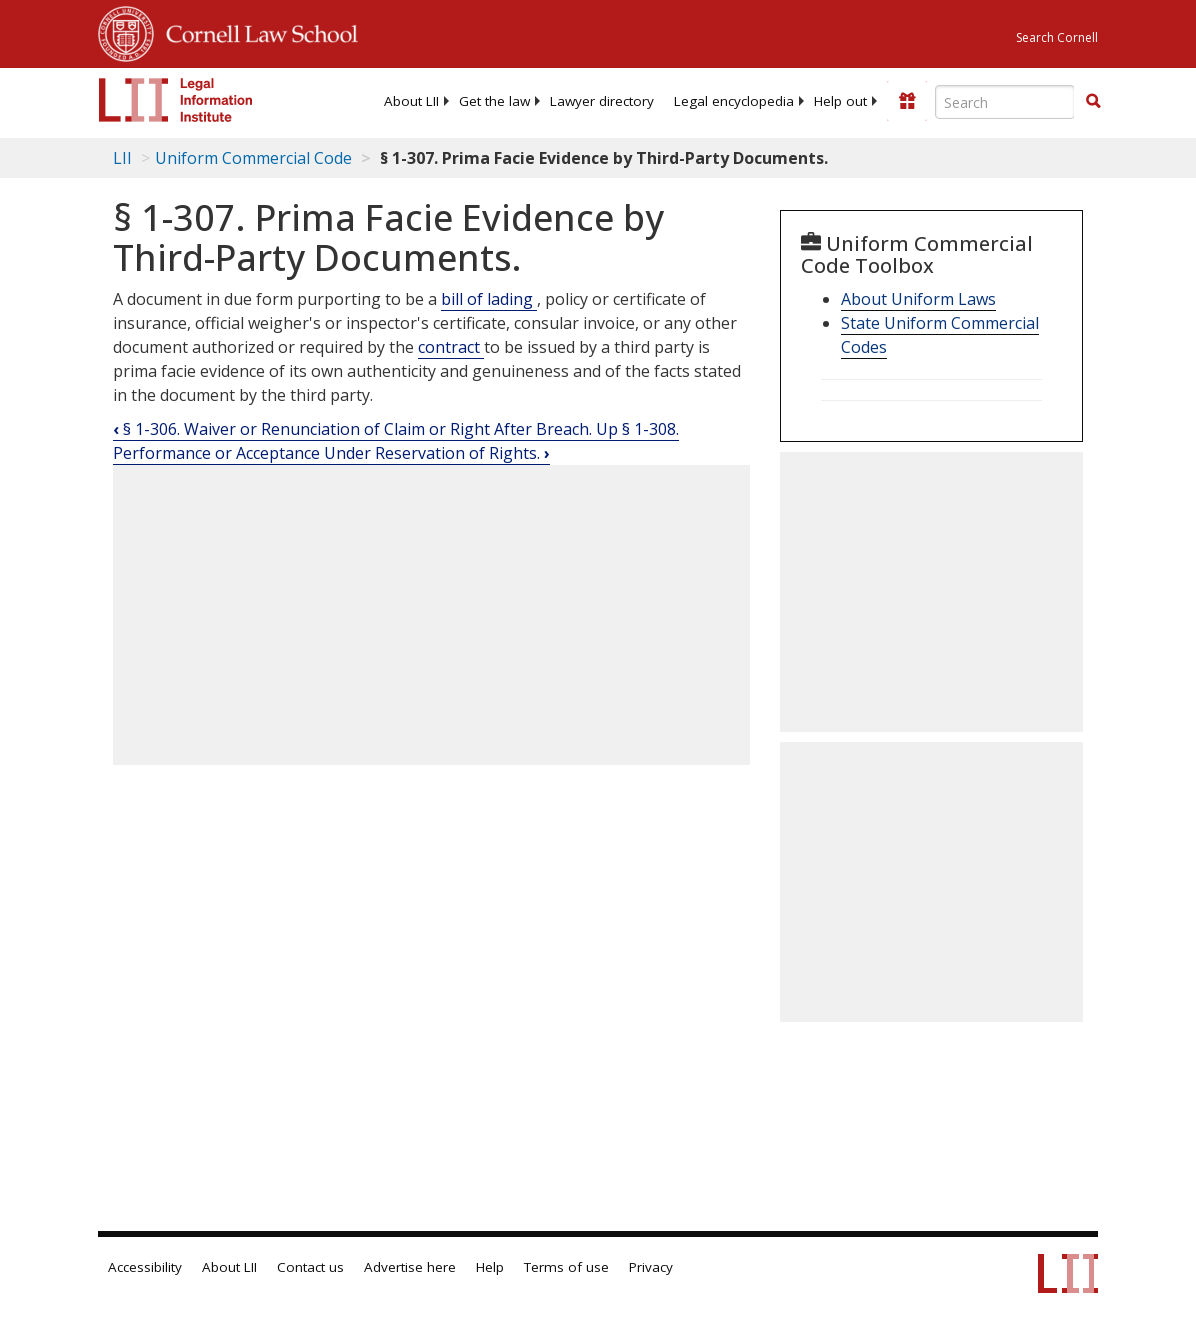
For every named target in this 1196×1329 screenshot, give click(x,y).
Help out (840, 101)
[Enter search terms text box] (1005, 102)
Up (609, 429)
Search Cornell (1057, 37)
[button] (1093, 101)
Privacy (651, 1267)
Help (490, 1267)
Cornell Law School (256, 31)
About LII (411, 101)
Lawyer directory (602, 101)
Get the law (494, 101)
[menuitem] (411, 101)
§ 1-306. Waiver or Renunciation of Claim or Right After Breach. (354, 429)
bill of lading (489, 299)
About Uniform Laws (918, 299)
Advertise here (410, 1267)
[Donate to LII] (907, 101)
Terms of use (566, 1267)
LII (122, 158)
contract (451, 347)
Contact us (310, 1267)
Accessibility (145, 1267)
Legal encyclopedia (734, 101)
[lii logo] (176, 100)
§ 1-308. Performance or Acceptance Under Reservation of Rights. (396, 441)
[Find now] (1093, 102)
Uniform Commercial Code (253, 158)
